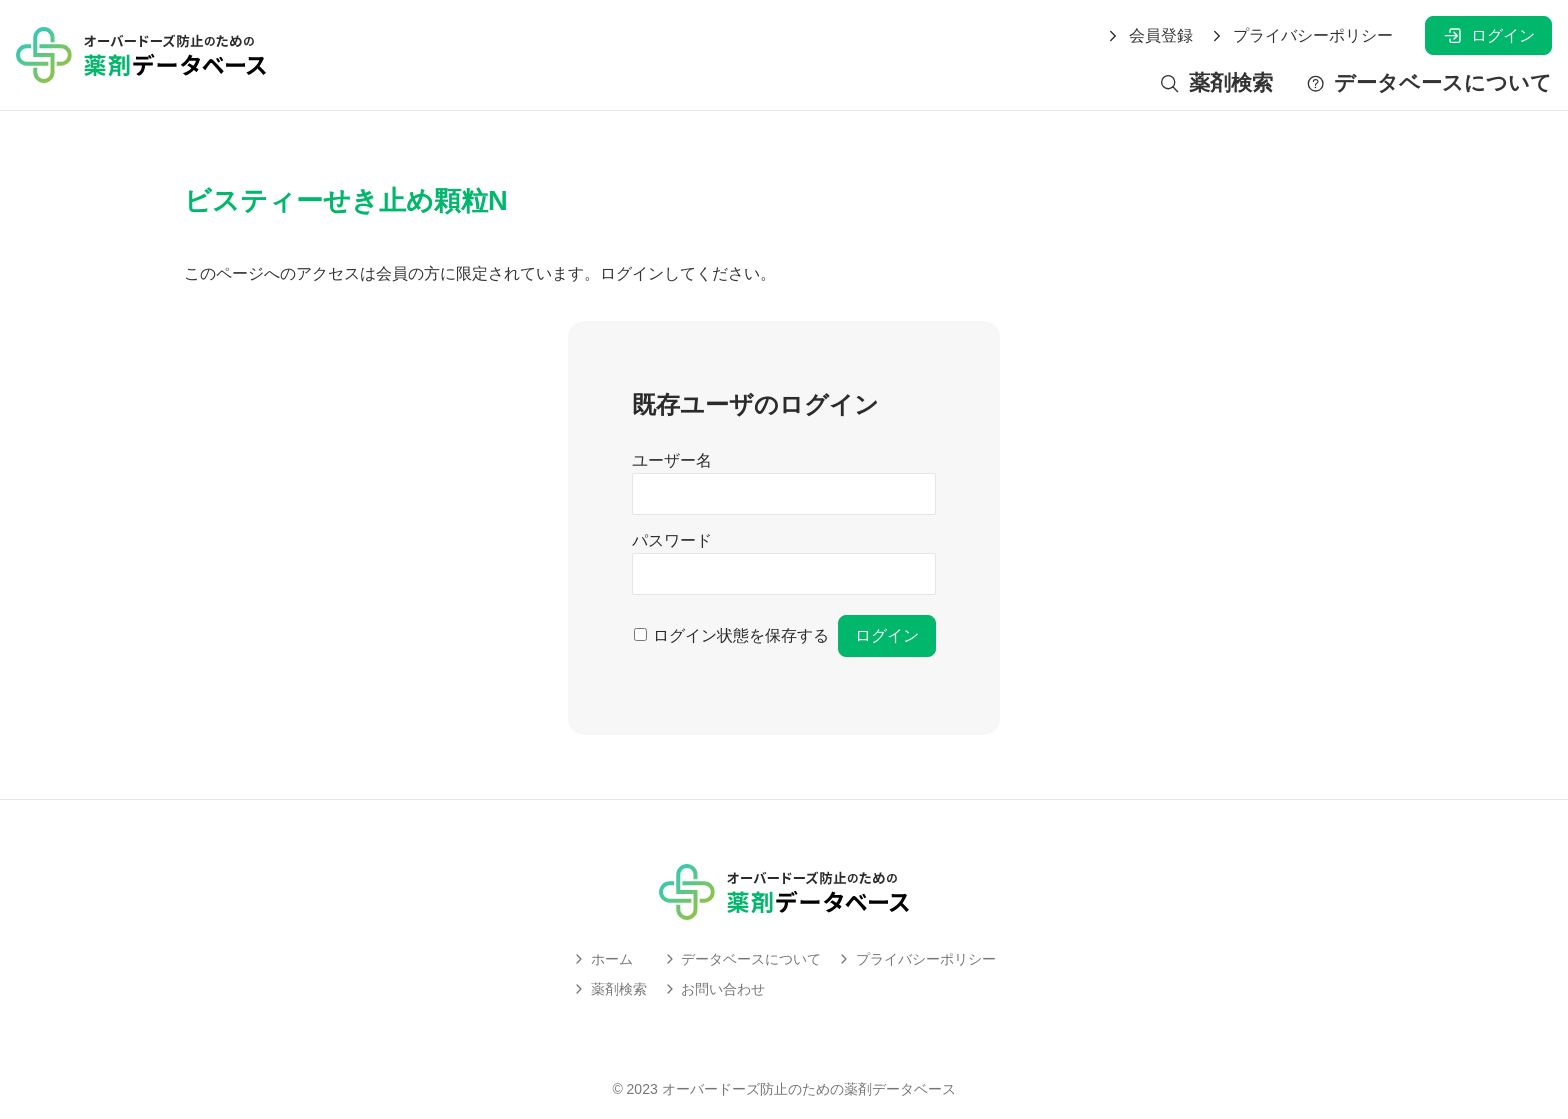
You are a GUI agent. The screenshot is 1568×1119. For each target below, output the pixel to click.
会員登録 (1149, 36)
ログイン (1488, 35)
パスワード (672, 540)
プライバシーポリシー (1301, 36)
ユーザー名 (672, 460)
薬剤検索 (1215, 83)
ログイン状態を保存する (741, 635)
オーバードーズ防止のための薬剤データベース (809, 1089)
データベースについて (1428, 83)
